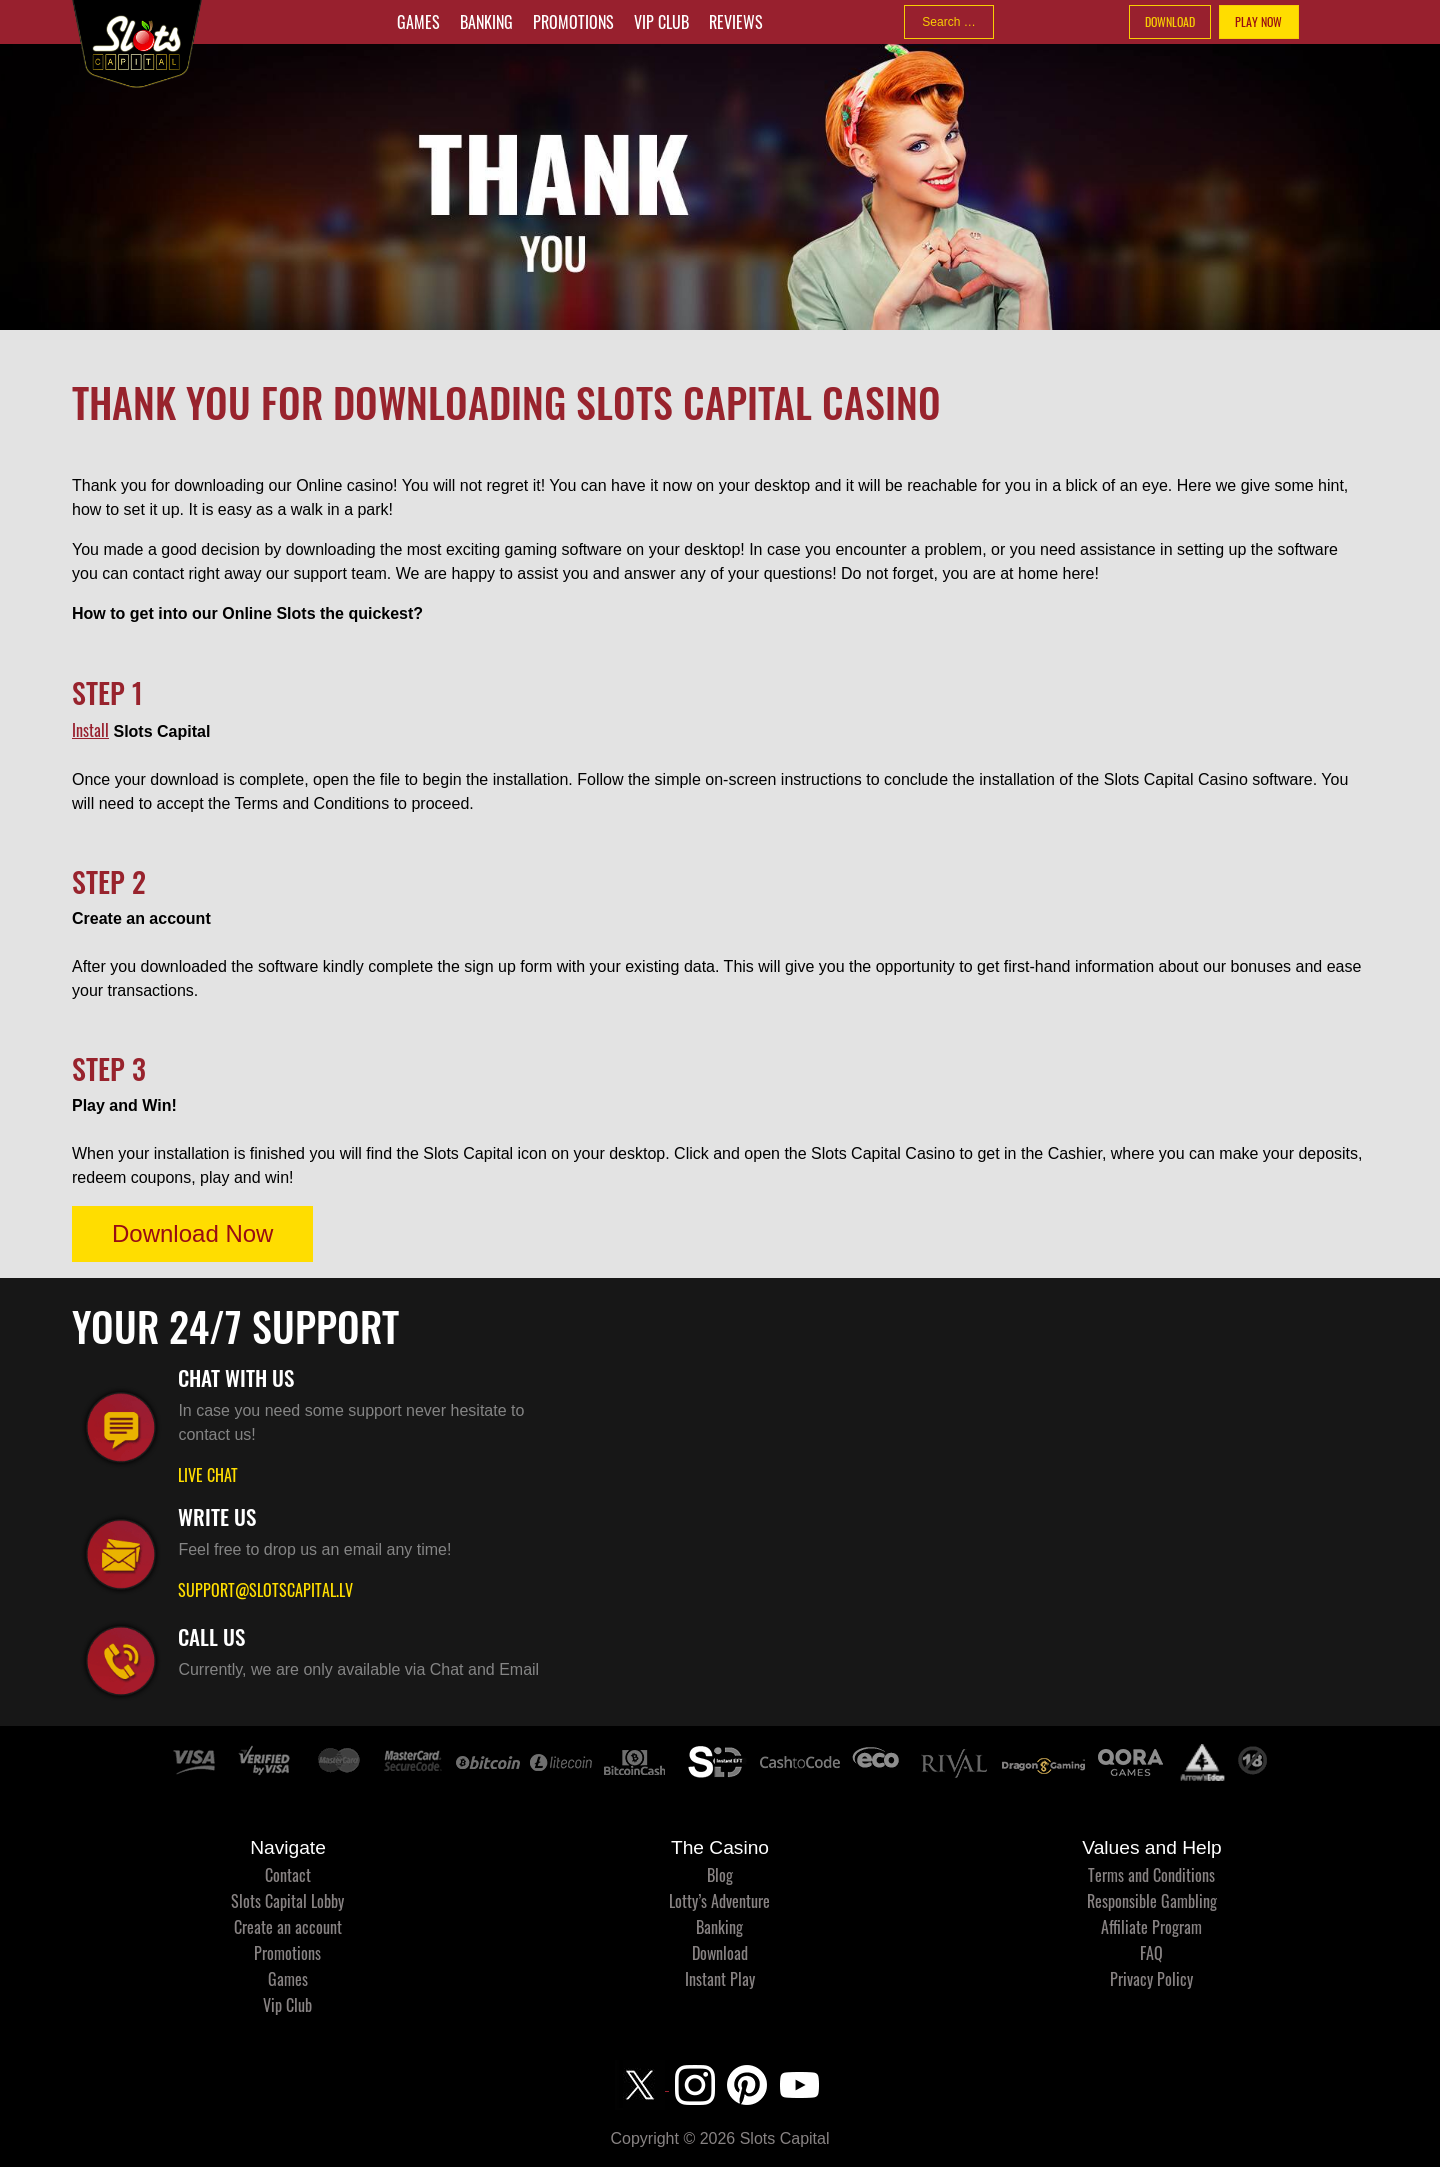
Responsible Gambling (1152, 1901)
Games (418, 22)
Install (90, 730)
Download (720, 1953)
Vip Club (661, 22)
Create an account (288, 1927)
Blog (720, 1875)
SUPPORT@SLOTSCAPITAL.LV (265, 1590)
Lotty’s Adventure (719, 1901)
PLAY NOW (1258, 21)
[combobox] (949, 22)
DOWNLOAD (1170, 21)
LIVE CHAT (208, 1475)
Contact (288, 1875)
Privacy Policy (1151, 1979)
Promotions (573, 22)
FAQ (1151, 1953)
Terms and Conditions (1151, 1875)
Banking (486, 22)
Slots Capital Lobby (287, 1901)
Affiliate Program (1151, 1927)
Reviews (736, 22)
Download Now (192, 1233)
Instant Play (720, 1979)
